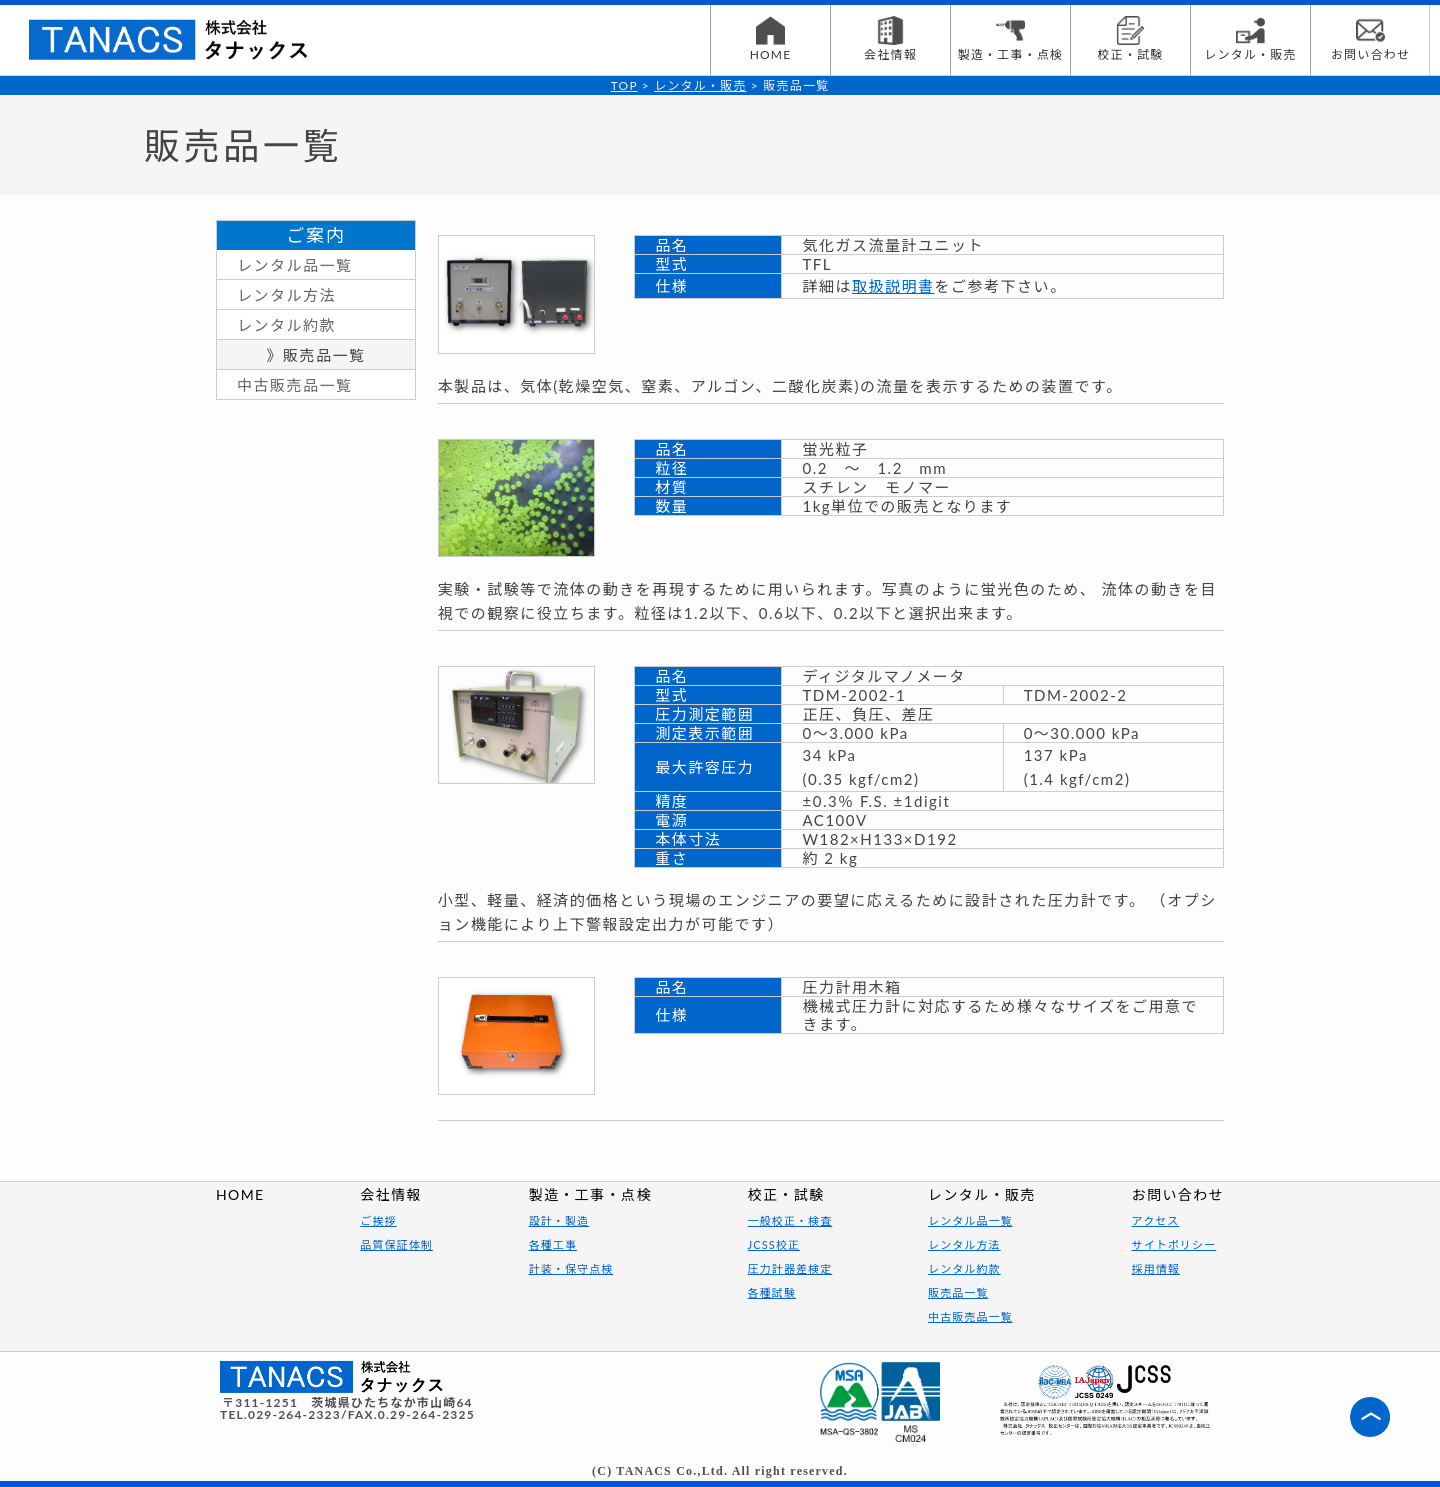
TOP (624, 85)
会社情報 (890, 39)
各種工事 (553, 1244)
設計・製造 (559, 1220)
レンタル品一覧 (295, 265)
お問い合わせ (1370, 39)
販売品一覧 (958, 1292)
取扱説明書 (893, 286)
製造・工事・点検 (1011, 39)
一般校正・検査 (790, 1220)
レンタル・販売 (1250, 39)
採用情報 (1156, 1268)
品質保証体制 (396, 1244)
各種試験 (772, 1292)
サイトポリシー (1174, 1244)
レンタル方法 (286, 295)
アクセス (1156, 1220)
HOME (771, 39)
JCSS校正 (774, 1244)
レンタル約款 (286, 325)
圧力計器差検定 (790, 1268)
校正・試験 (1130, 39)
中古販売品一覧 (295, 385)
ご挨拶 (378, 1220)
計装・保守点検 (571, 1268)
